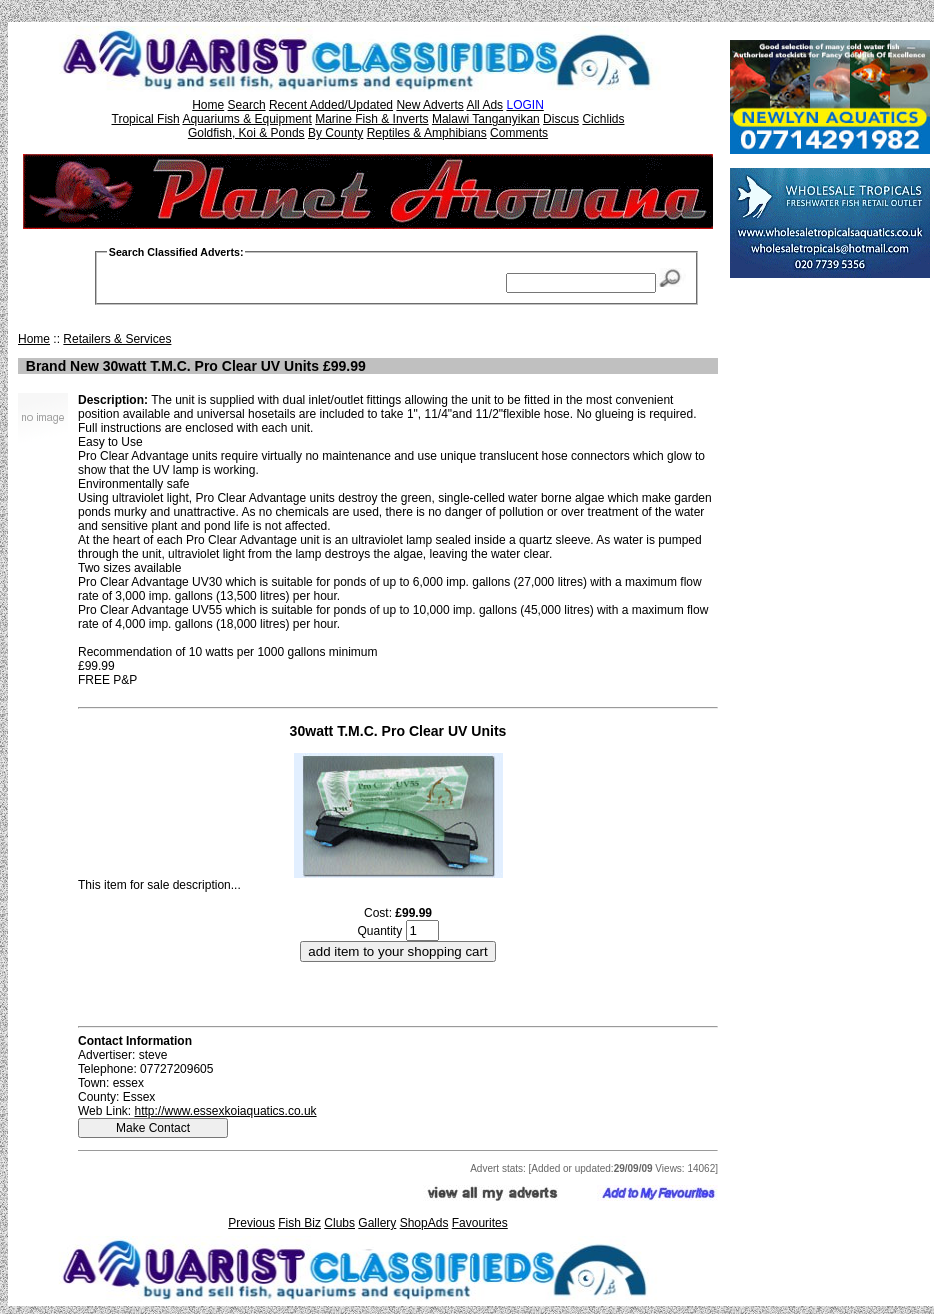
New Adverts (429, 105)
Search (247, 105)
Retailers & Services (117, 339)
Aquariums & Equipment (246, 119)
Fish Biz (299, 1223)
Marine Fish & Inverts (371, 119)
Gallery (377, 1223)
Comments (519, 133)
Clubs (339, 1223)
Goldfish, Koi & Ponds (246, 133)
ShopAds (424, 1223)
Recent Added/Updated (331, 105)
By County (335, 133)
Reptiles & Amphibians (427, 133)
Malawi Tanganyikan (486, 119)
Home (208, 105)
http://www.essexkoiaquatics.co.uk (225, 1111)
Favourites (480, 1223)
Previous (251, 1223)
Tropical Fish (146, 119)
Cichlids (603, 119)
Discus (561, 119)
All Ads (484, 105)
